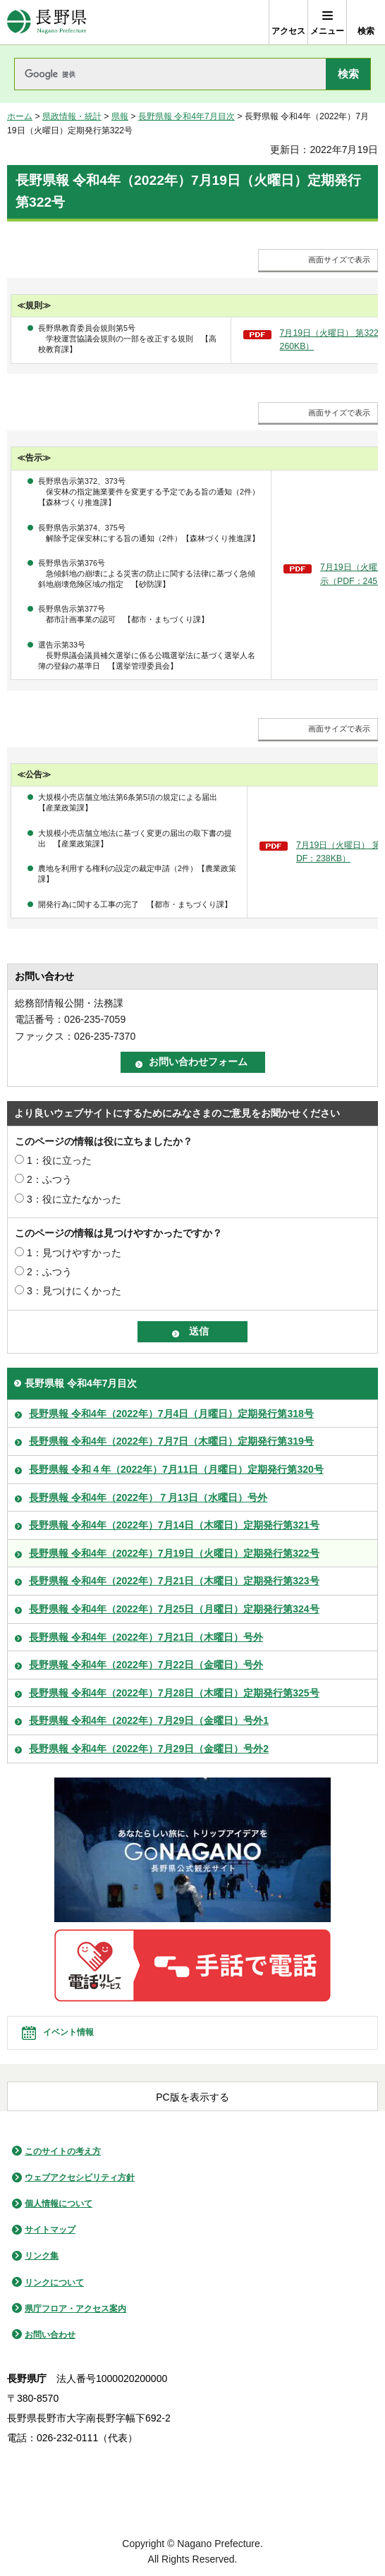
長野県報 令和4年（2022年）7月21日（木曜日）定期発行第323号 (174, 1580)
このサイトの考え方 (63, 2151)
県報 (119, 116)
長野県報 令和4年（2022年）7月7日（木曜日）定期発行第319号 (171, 1441)
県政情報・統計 (72, 116)
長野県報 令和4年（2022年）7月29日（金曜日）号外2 (149, 1748)
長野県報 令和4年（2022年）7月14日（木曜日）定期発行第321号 (174, 1525)
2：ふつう (49, 1179)
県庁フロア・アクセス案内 (75, 2309)
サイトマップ (50, 2230)
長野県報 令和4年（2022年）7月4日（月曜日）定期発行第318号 (171, 1413)
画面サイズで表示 (339, 259)
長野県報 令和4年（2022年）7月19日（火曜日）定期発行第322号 (174, 1553)
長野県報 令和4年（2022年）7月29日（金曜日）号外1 (149, 1720)
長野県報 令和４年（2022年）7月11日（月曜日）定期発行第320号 (176, 1469)
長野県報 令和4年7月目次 (186, 116)
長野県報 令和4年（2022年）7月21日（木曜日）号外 (146, 1637)
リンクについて (54, 2283)
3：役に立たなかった (74, 1199)
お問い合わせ (50, 2335)
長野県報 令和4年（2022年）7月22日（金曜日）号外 (146, 1664)
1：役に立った (59, 1160)
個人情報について (58, 2204)
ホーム (19, 116)
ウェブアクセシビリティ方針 (80, 2177)
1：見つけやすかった (74, 1252)
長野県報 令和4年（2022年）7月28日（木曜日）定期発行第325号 (174, 1693)
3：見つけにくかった (74, 1290)
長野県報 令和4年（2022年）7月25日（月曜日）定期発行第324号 (174, 1609)
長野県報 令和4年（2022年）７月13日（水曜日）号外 (148, 1497)
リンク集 (42, 2256)
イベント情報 (68, 2032)
